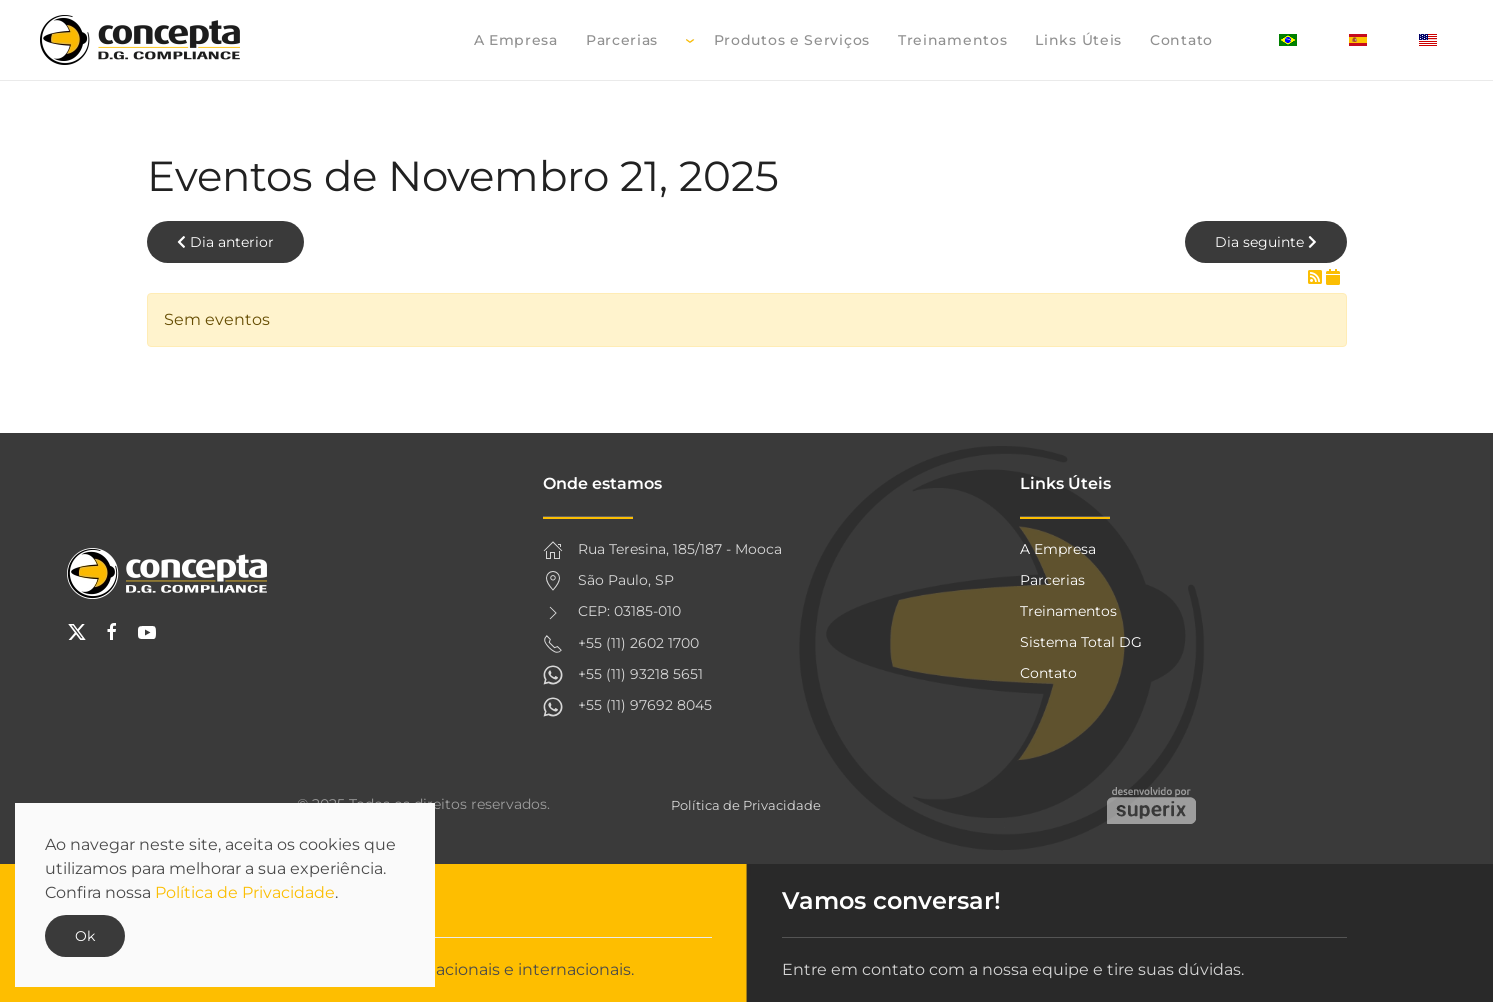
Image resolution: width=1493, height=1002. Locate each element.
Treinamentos (952, 40)
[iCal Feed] (1333, 277)
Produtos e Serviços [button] (778, 40)
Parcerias (622, 40)
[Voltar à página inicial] (143, 40)
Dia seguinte (1266, 242)
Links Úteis (1078, 40)
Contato (1181, 40)
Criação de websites (1151, 805)
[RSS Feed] (1317, 277)
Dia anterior (225, 242)
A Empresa (516, 40)
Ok (85, 936)
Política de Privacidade (746, 805)
